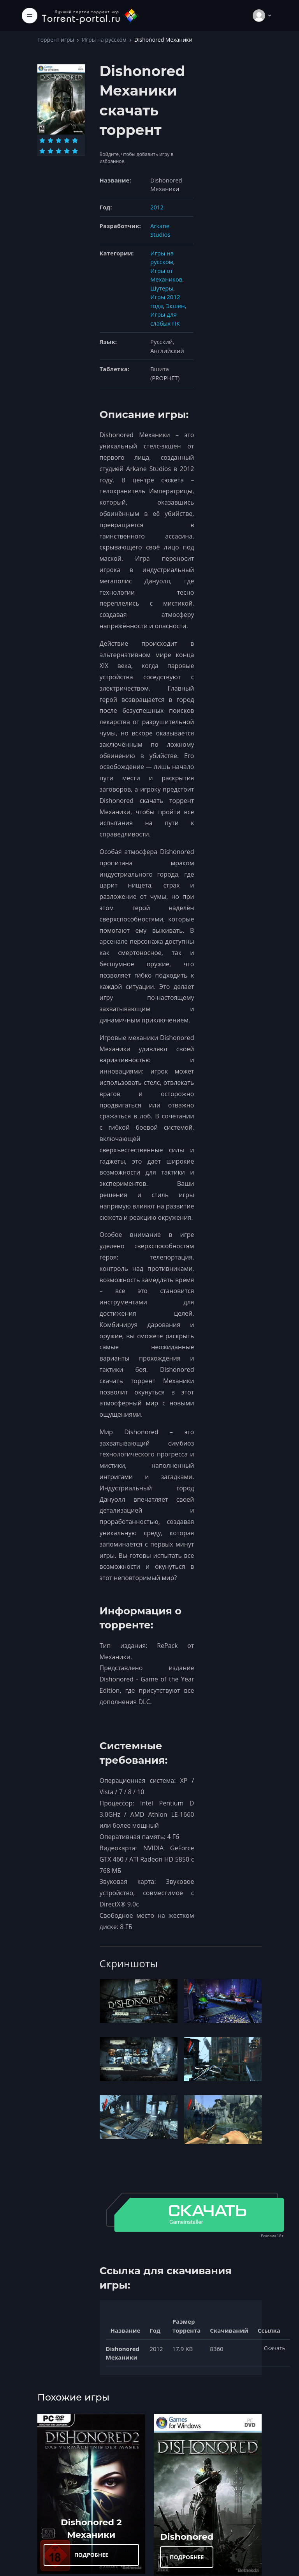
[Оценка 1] (42, 140)
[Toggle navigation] (29, 15)
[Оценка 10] (75, 151)
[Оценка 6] (42, 151)
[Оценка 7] (50, 151)
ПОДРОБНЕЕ (91, 2554)
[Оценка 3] (58, 140)
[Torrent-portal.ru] (90, 15)
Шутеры (161, 288)
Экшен (175, 306)
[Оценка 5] (75, 140)
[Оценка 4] (66, 140)
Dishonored (186, 2536)
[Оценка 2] (50, 140)
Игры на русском (104, 39)
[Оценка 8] (58, 151)
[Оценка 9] (66, 151)
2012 (157, 207)
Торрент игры (55, 39)
